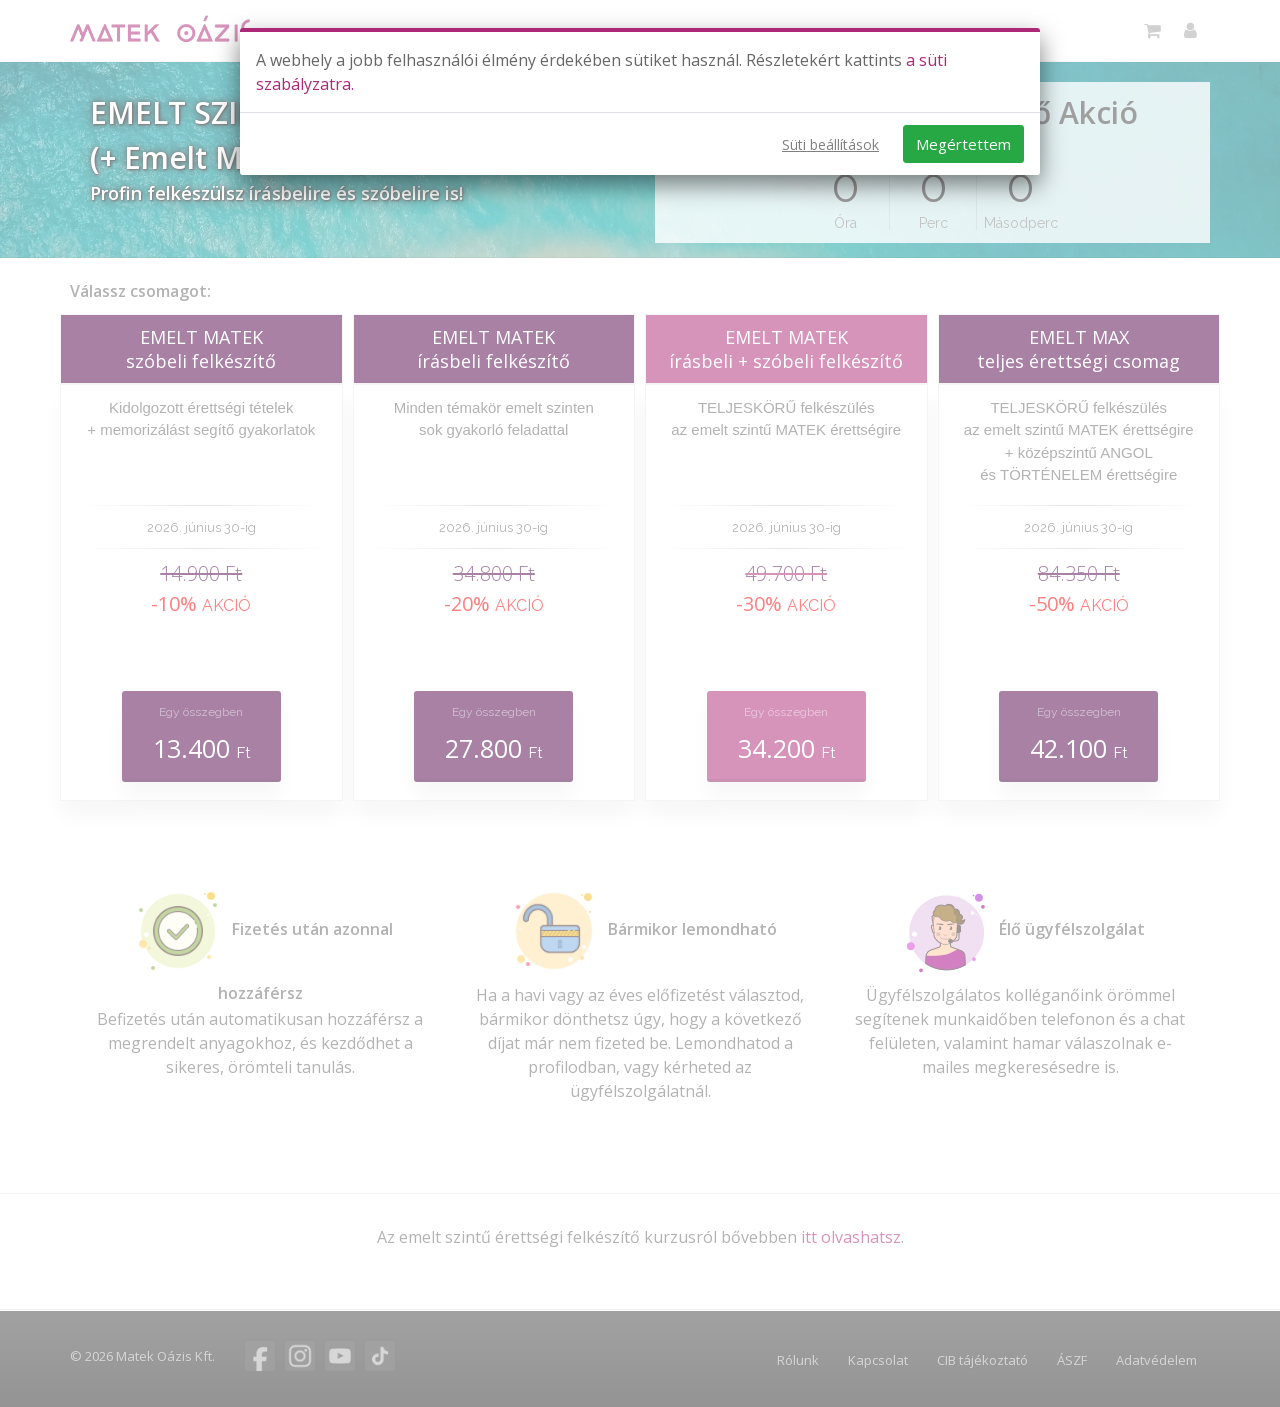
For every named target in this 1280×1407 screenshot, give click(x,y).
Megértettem (963, 144)
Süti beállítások (830, 144)
